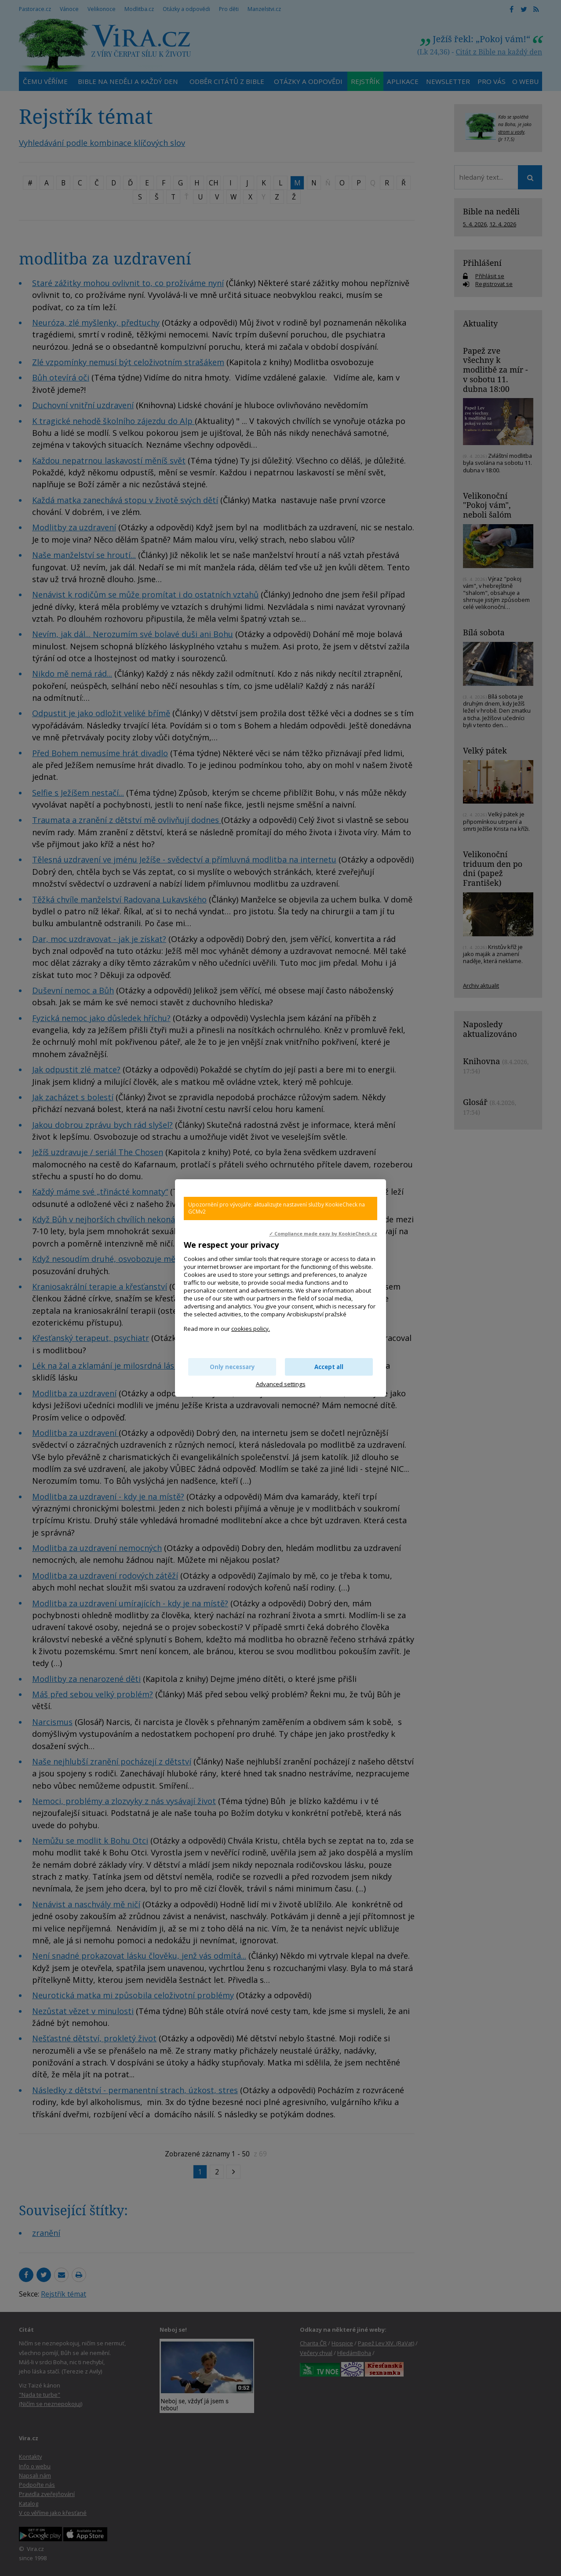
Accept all (328, 1367)
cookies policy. (250, 1329)
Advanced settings (281, 1384)
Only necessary (232, 1367)
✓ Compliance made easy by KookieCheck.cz (323, 1234)
